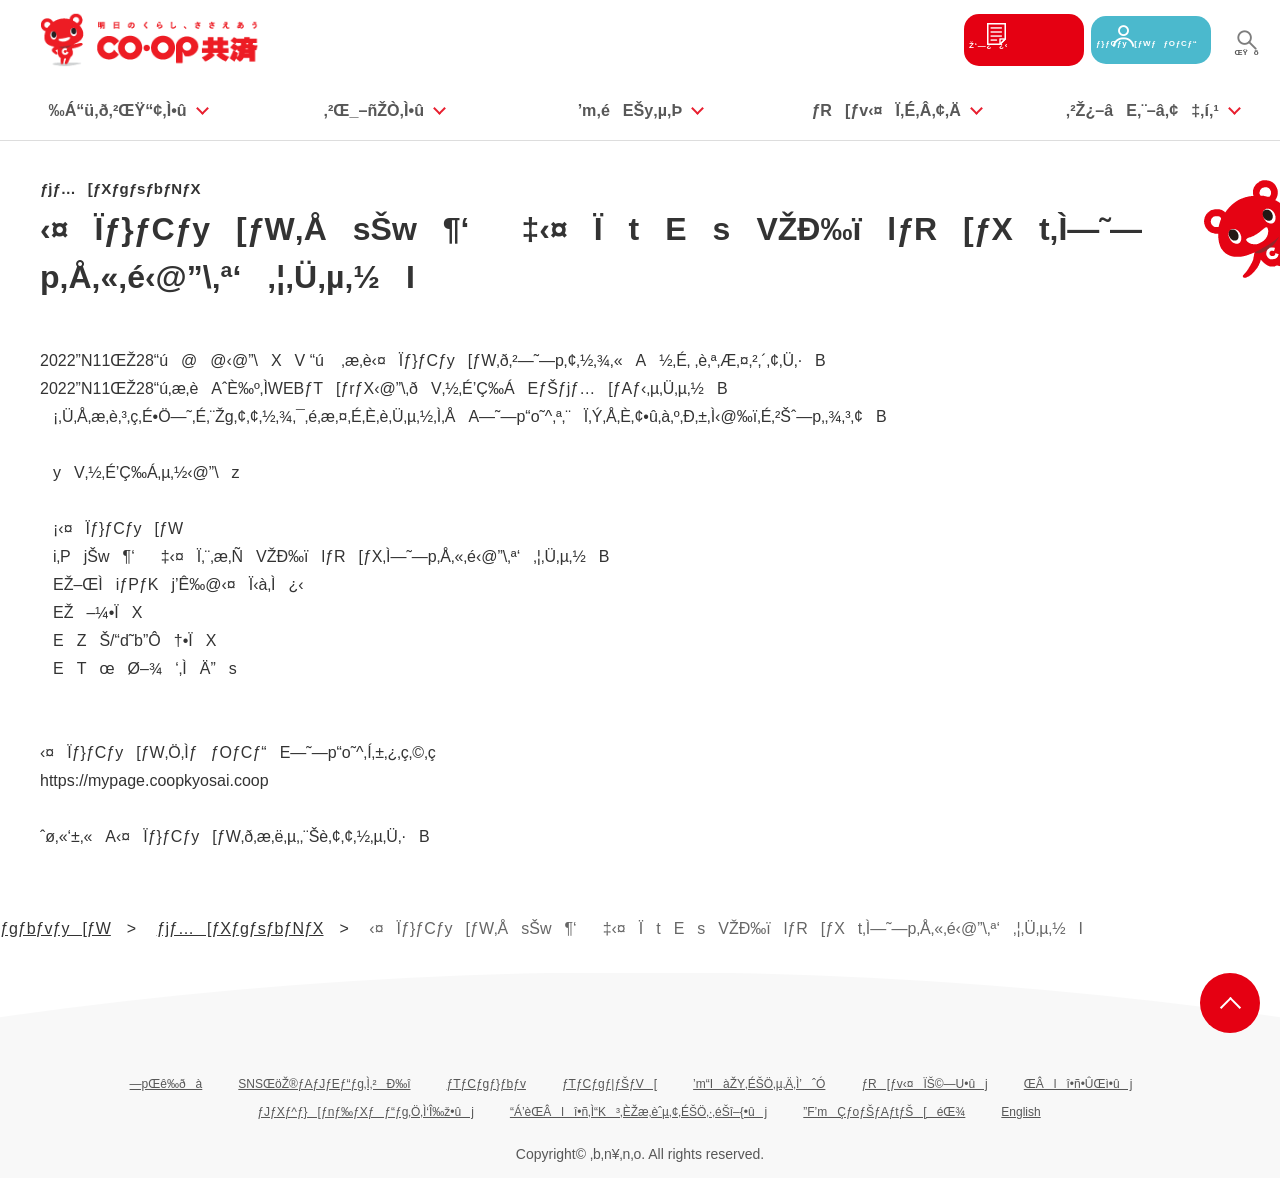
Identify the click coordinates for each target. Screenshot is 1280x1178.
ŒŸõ (1246, 59)
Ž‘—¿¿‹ (949, 39)
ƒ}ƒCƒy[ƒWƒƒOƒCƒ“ (1125, 39)
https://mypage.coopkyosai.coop (154, 780)
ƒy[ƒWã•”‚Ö (1230, 1003)
